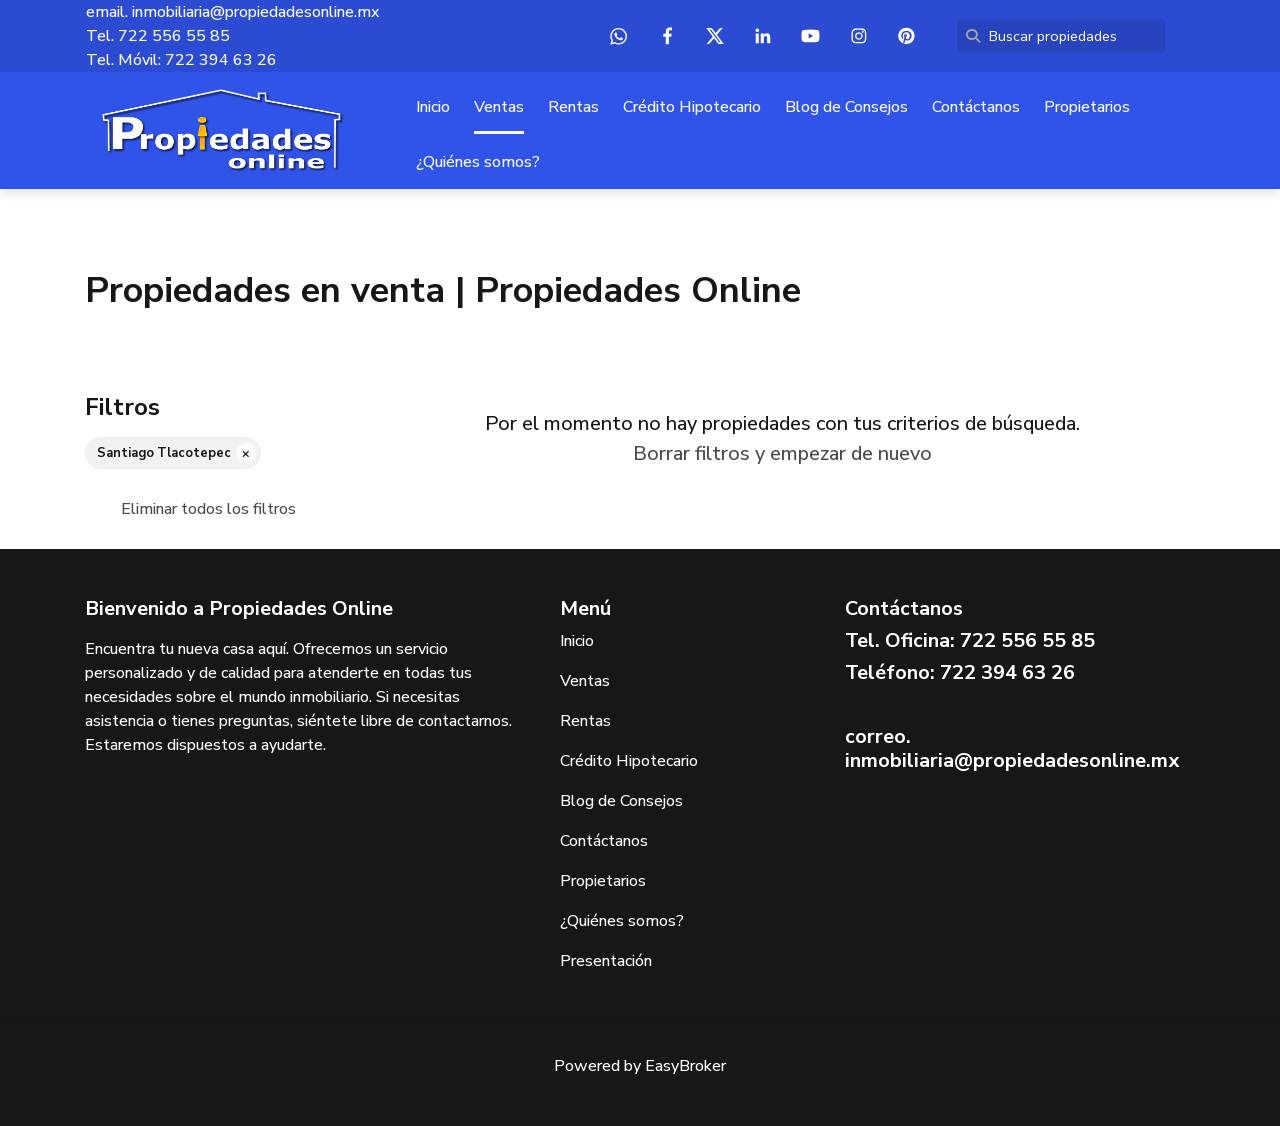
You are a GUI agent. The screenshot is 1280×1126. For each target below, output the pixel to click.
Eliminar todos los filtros (208, 509)
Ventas (499, 107)
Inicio (433, 107)
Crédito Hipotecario (692, 107)
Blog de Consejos (846, 107)
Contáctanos (976, 107)
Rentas (573, 107)
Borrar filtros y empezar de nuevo (782, 453)
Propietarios (1087, 107)
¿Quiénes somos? (478, 162)
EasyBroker (685, 1066)
